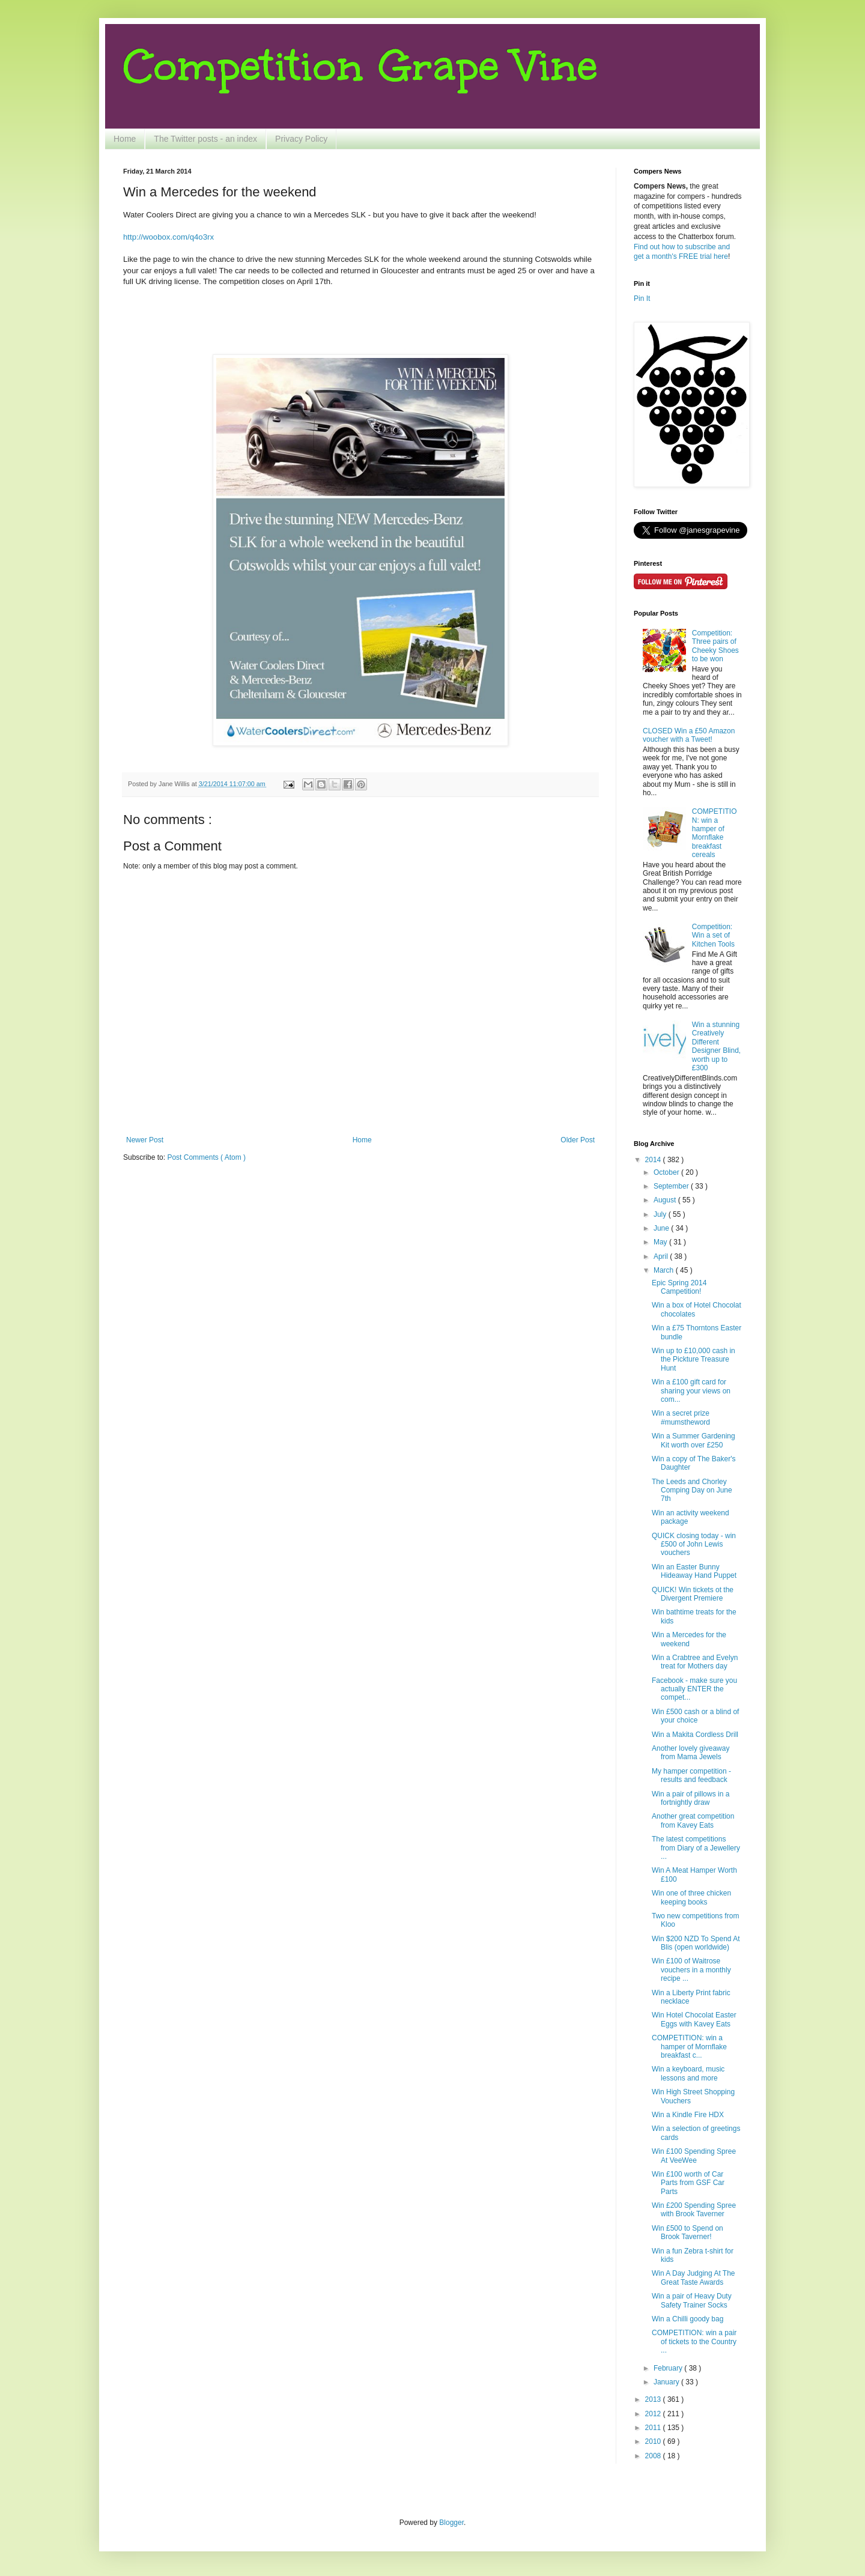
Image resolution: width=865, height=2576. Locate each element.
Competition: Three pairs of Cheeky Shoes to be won (715, 646)
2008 (654, 2456)
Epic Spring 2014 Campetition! (679, 1287)
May (661, 1242)
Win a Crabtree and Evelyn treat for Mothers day (695, 1661)
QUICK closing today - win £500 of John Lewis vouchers (694, 1544)
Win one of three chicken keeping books (691, 1897)
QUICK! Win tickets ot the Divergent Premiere (692, 1594)
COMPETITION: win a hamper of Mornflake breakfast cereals (714, 833)
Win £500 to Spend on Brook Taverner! (687, 2232)
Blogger (451, 2522)
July (661, 1214)
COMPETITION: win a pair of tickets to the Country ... (694, 2341)
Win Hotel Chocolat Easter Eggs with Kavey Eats (694, 2019)
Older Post (577, 1140)
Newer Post (144, 1140)
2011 (654, 2427)
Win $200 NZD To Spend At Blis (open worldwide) (696, 1943)
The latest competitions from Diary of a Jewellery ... (696, 1848)
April (662, 1256)
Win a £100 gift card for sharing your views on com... (691, 1391)
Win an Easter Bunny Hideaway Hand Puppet (694, 1571)
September (672, 1186)
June (662, 1228)
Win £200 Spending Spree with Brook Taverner (694, 2209)
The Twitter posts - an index (205, 139)
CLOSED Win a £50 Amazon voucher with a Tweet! (689, 735)
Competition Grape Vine (360, 65)
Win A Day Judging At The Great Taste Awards (693, 2277)
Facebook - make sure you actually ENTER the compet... (694, 1689)
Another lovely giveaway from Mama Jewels (690, 1752)
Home (125, 139)
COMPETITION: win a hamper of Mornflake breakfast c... (689, 2046)
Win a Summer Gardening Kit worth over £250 (693, 1440)
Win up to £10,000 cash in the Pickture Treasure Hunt (693, 1359)
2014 (654, 1160)
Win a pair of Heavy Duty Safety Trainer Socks (692, 2300)
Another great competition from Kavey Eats (693, 1820)
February (669, 2368)
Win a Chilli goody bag (687, 2319)
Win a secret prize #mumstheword (681, 1417)
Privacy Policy (301, 139)
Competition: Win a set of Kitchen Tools (713, 935)
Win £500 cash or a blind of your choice (695, 1716)
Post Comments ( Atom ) (206, 1157)
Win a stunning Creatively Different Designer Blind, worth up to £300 (716, 1046)
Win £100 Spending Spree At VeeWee (694, 2155)
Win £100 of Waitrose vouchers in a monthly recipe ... (691, 1970)
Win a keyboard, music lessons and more (688, 2073)
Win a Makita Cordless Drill (695, 1734)
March (665, 1270)
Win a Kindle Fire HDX (688, 2115)
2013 (654, 2399)
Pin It (642, 298)
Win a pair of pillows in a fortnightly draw (690, 1798)
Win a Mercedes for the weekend (689, 1639)
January (667, 2382)
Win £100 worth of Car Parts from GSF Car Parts (688, 2183)
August (666, 1200)
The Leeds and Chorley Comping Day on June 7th (692, 1490)
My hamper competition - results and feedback (691, 1775)
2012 (654, 2414)
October (667, 1172)
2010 (654, 2441)
